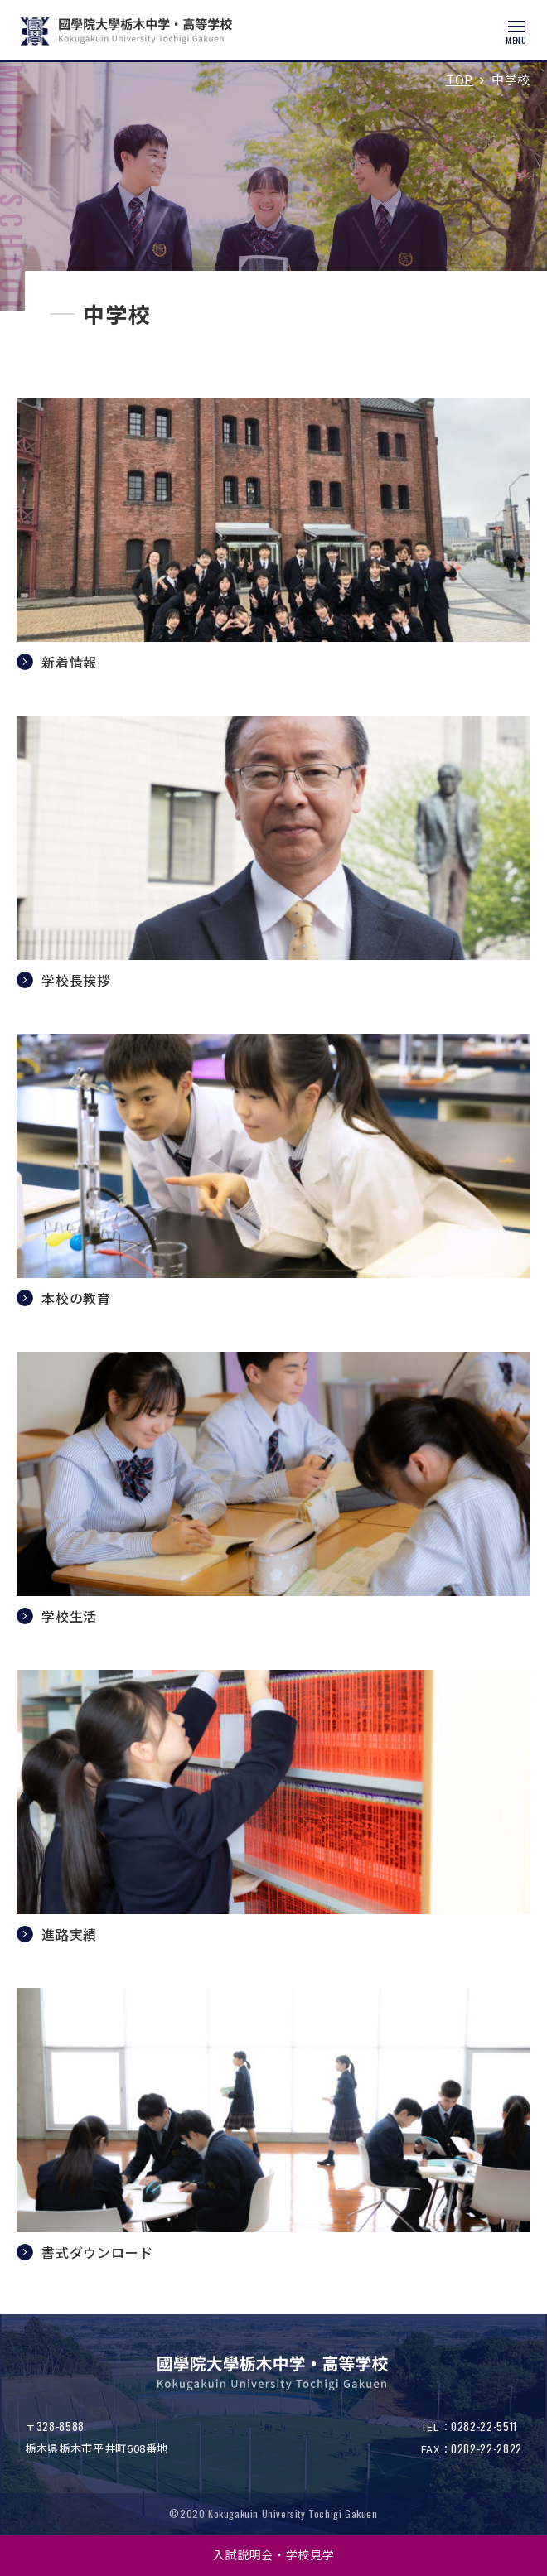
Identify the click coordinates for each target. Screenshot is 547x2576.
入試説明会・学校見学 (274, 2554)
